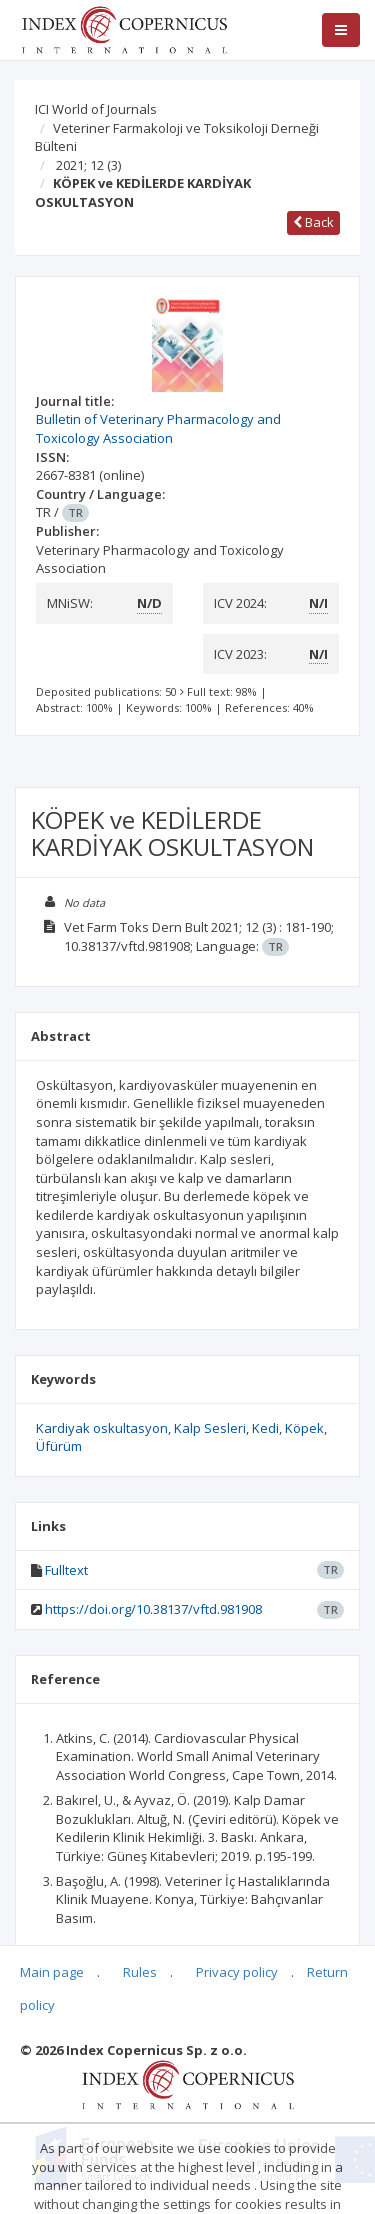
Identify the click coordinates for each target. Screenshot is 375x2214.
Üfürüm (59, 1446)
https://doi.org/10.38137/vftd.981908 (153, 1609)
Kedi (265, 1428)
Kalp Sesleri (210, 1428)
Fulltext (66, 1570)
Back (313, 222)
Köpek (304, 1428)
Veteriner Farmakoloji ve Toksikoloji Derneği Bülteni (177, 137)
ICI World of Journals (96, 109)
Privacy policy (237, 1972)
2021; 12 (88, 165)
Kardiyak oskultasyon (102, 1428)
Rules (140, 1972)
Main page (52, 1972)
